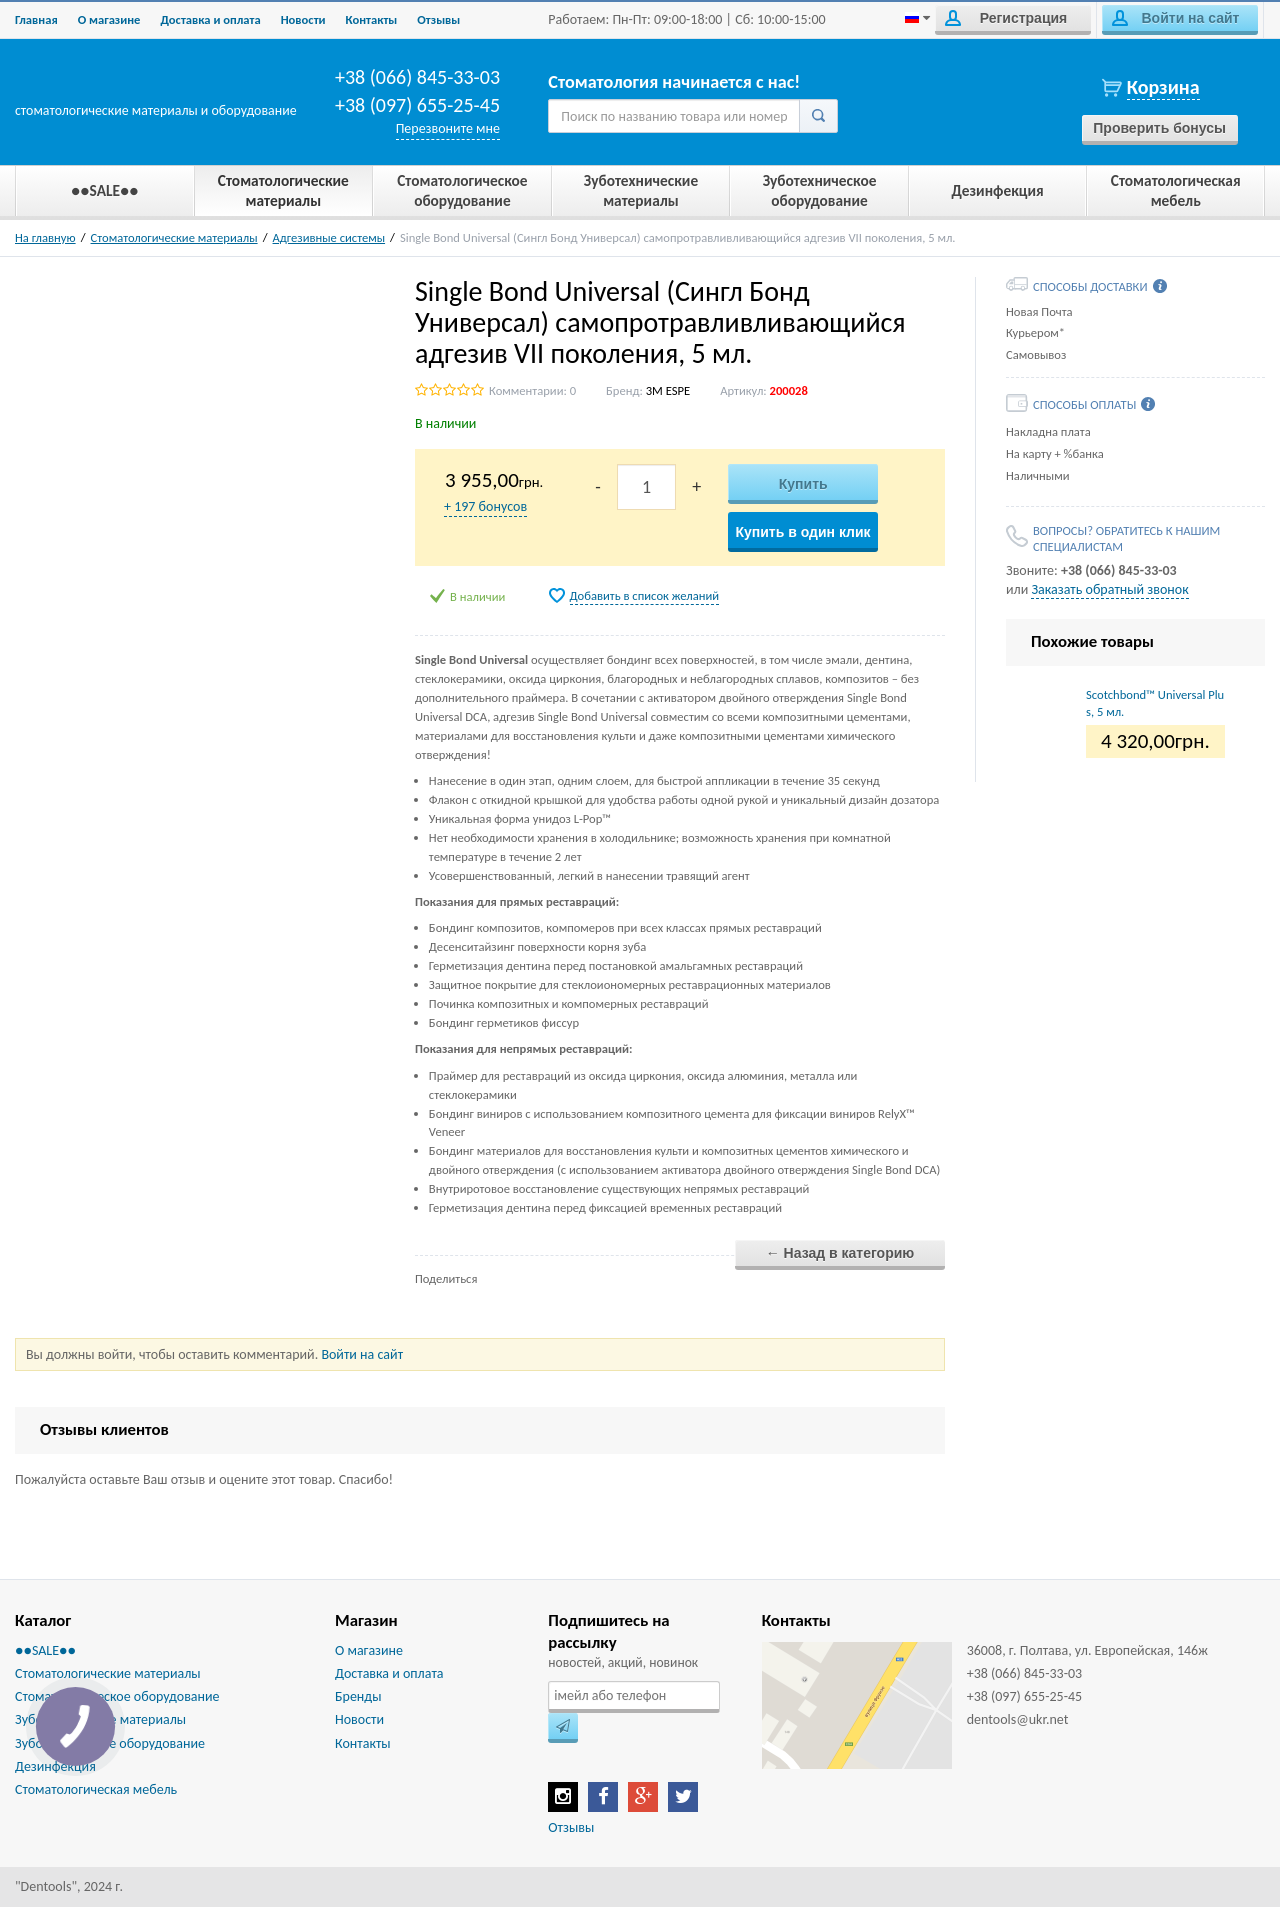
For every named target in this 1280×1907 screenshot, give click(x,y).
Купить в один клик (802, 532)
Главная (36, 19)
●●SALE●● (45, 1650)
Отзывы (438, 19)
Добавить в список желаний (645, 595)
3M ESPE (668, 390)
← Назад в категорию (840, 1253)
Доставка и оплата (210, 19)
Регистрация (1006, 18)
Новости (303, 19)
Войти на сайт (1175, 18)
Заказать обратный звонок (1109, 589)
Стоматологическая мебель (96, 1789)
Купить (803, 484)
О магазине (109, 19)
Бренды (358, 1696)
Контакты (372, 19)
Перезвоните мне (448, 128)
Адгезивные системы (329, 237)
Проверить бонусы (1159, 128)
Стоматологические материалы (174, 237)
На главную (45, 237)
